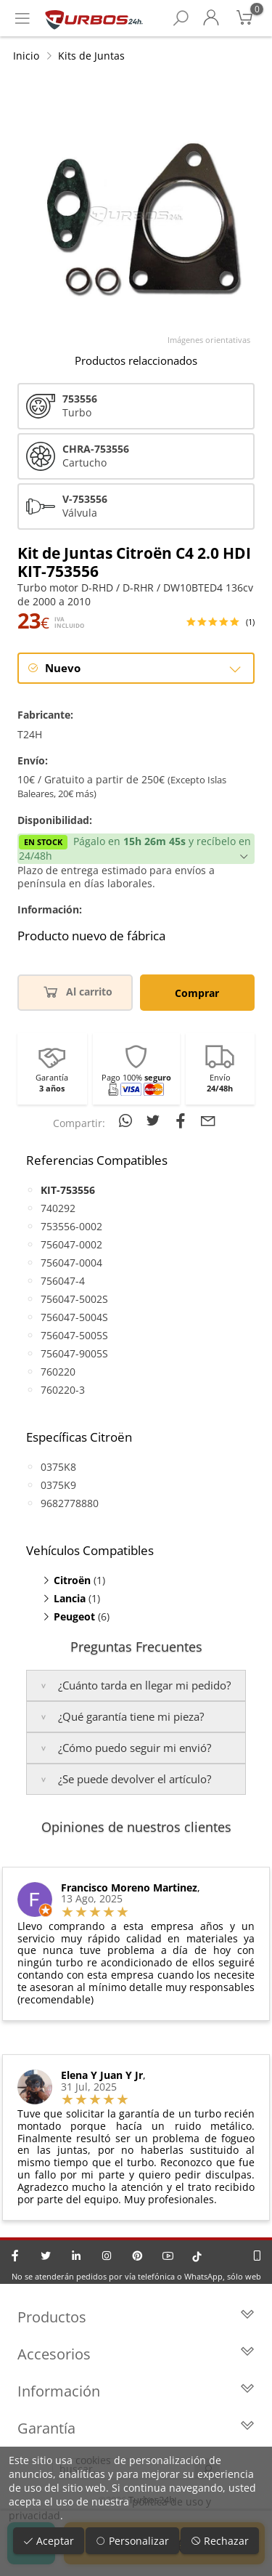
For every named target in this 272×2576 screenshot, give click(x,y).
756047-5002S (74, 1299)
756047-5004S (74, 1317)
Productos (136, 2317)
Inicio (26, 55)
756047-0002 (71, 1244)
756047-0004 (71, 1262)
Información (136, 2391)
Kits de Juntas (91, 55)
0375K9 (58, 1485)
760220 (58, 1371)
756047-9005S (74, 1353)
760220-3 (63, 1390)
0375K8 (58, 1467)
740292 (58, 1208)
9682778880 (70, 1503)
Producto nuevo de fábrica (91, 935)
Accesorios (136, 2354)
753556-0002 (71, 1226)
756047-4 (63, 1281)
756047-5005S (74, 1335)
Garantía (136, 2428)
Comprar (197, 993)
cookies (93, 2460)
